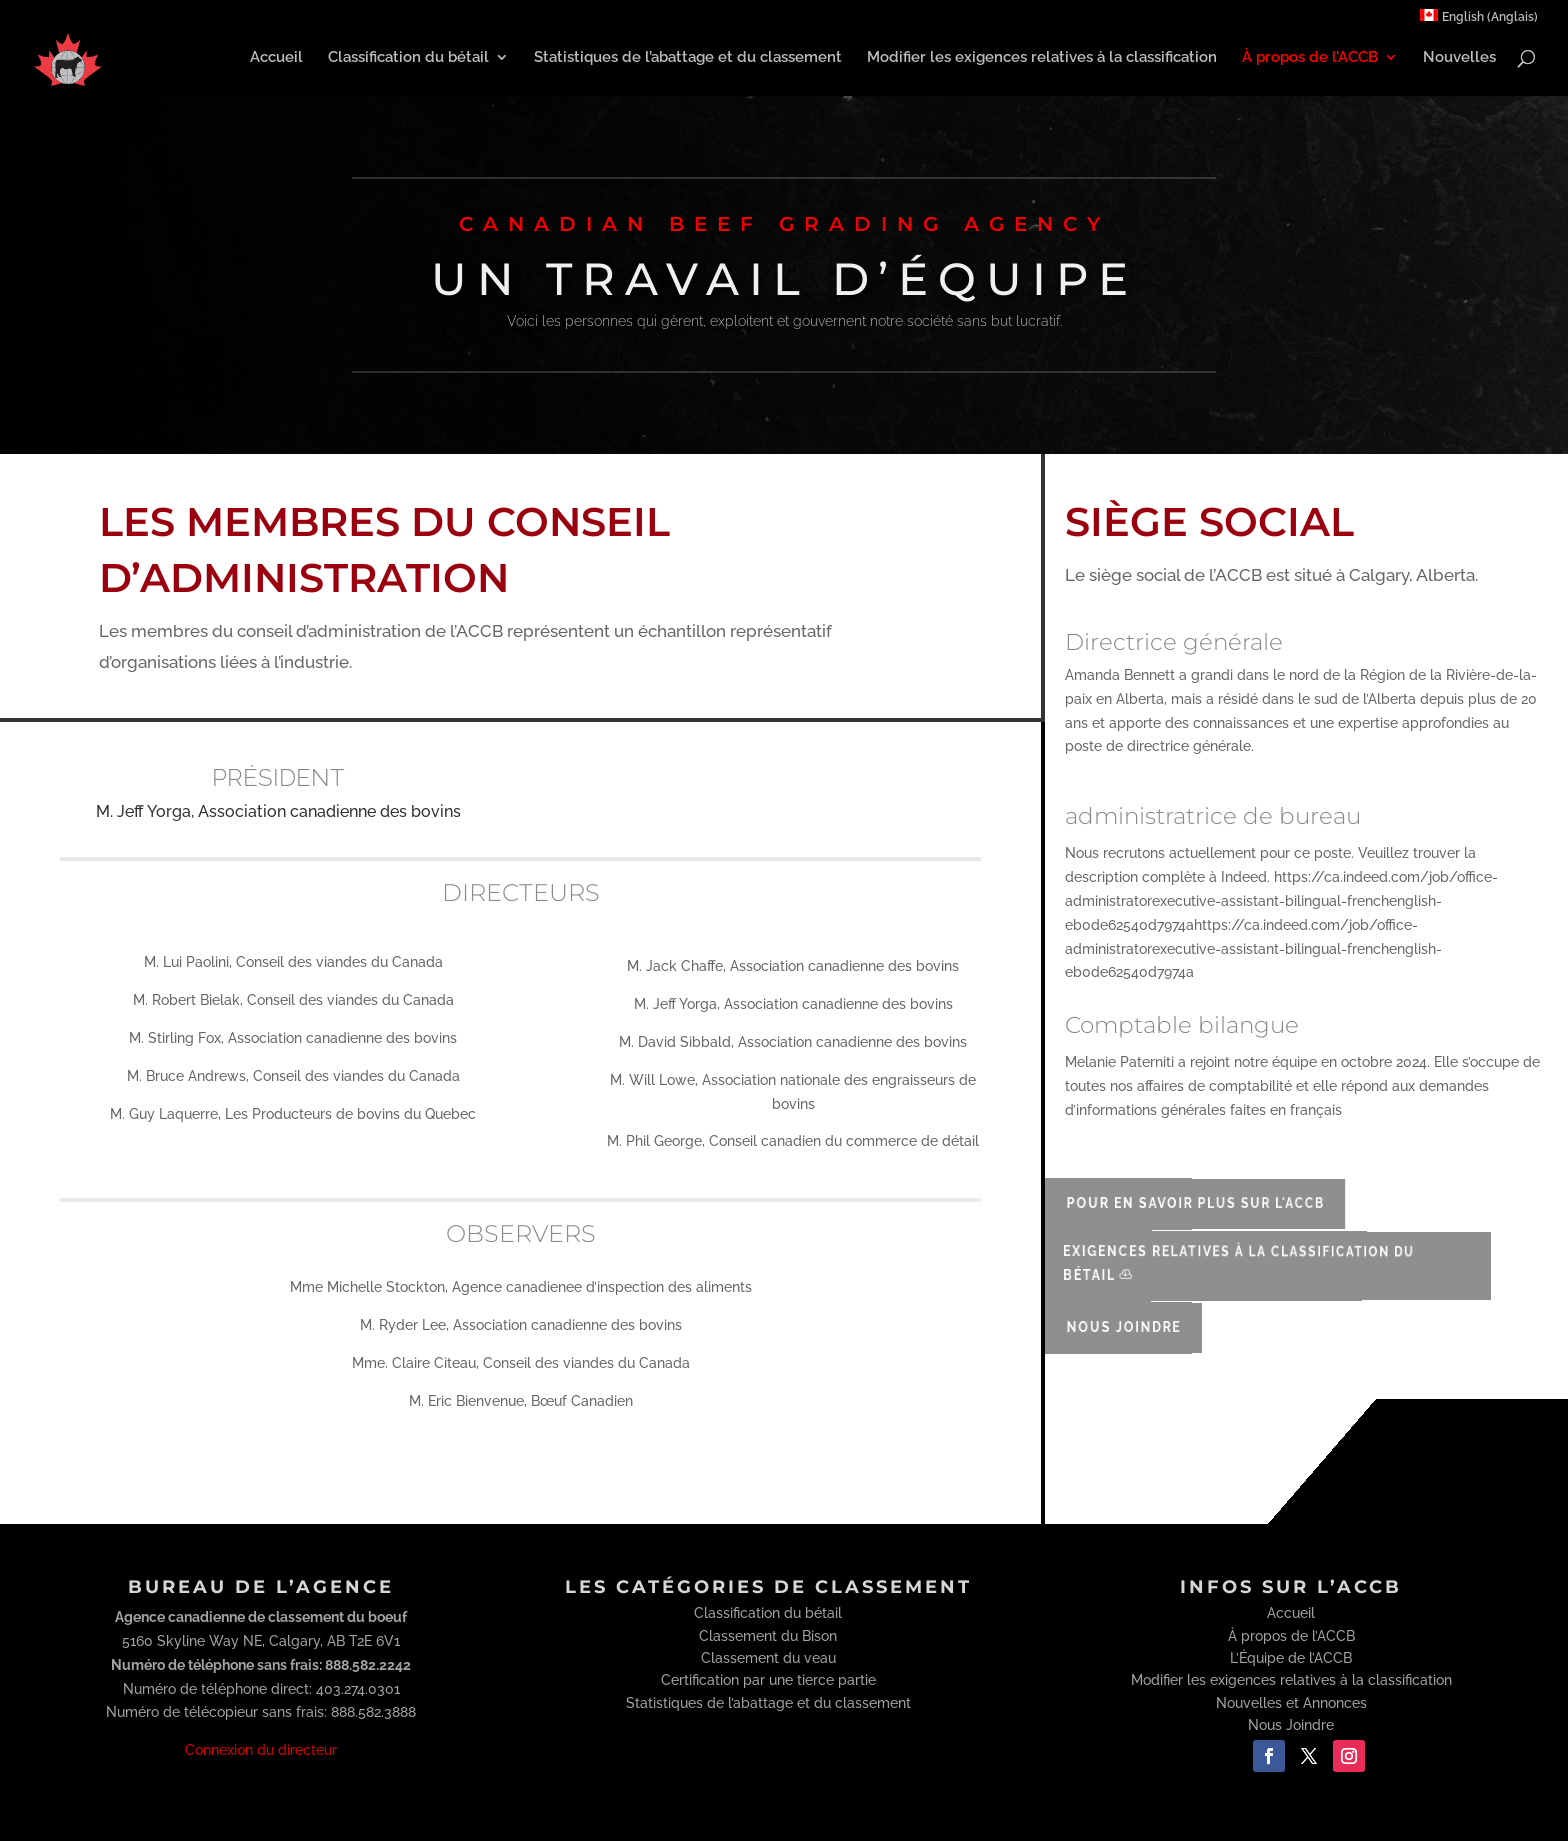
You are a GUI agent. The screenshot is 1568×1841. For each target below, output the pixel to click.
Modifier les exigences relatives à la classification (1042, 58)
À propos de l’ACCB (1310, 58)
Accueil (276, 58)
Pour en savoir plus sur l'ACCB (1172, 1203)
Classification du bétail (408, 58)
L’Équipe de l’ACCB (1291, 1658)
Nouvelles (1459, 58)
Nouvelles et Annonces (1291, 1703)
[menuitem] (1479, 20)
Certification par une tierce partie (768, 1680)
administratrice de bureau (1213, 816)
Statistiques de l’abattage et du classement (688, 58)
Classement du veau (768, 1658)
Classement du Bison (768, 1636)
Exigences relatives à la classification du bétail (1206, 1263)
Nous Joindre (1113, 1327)
